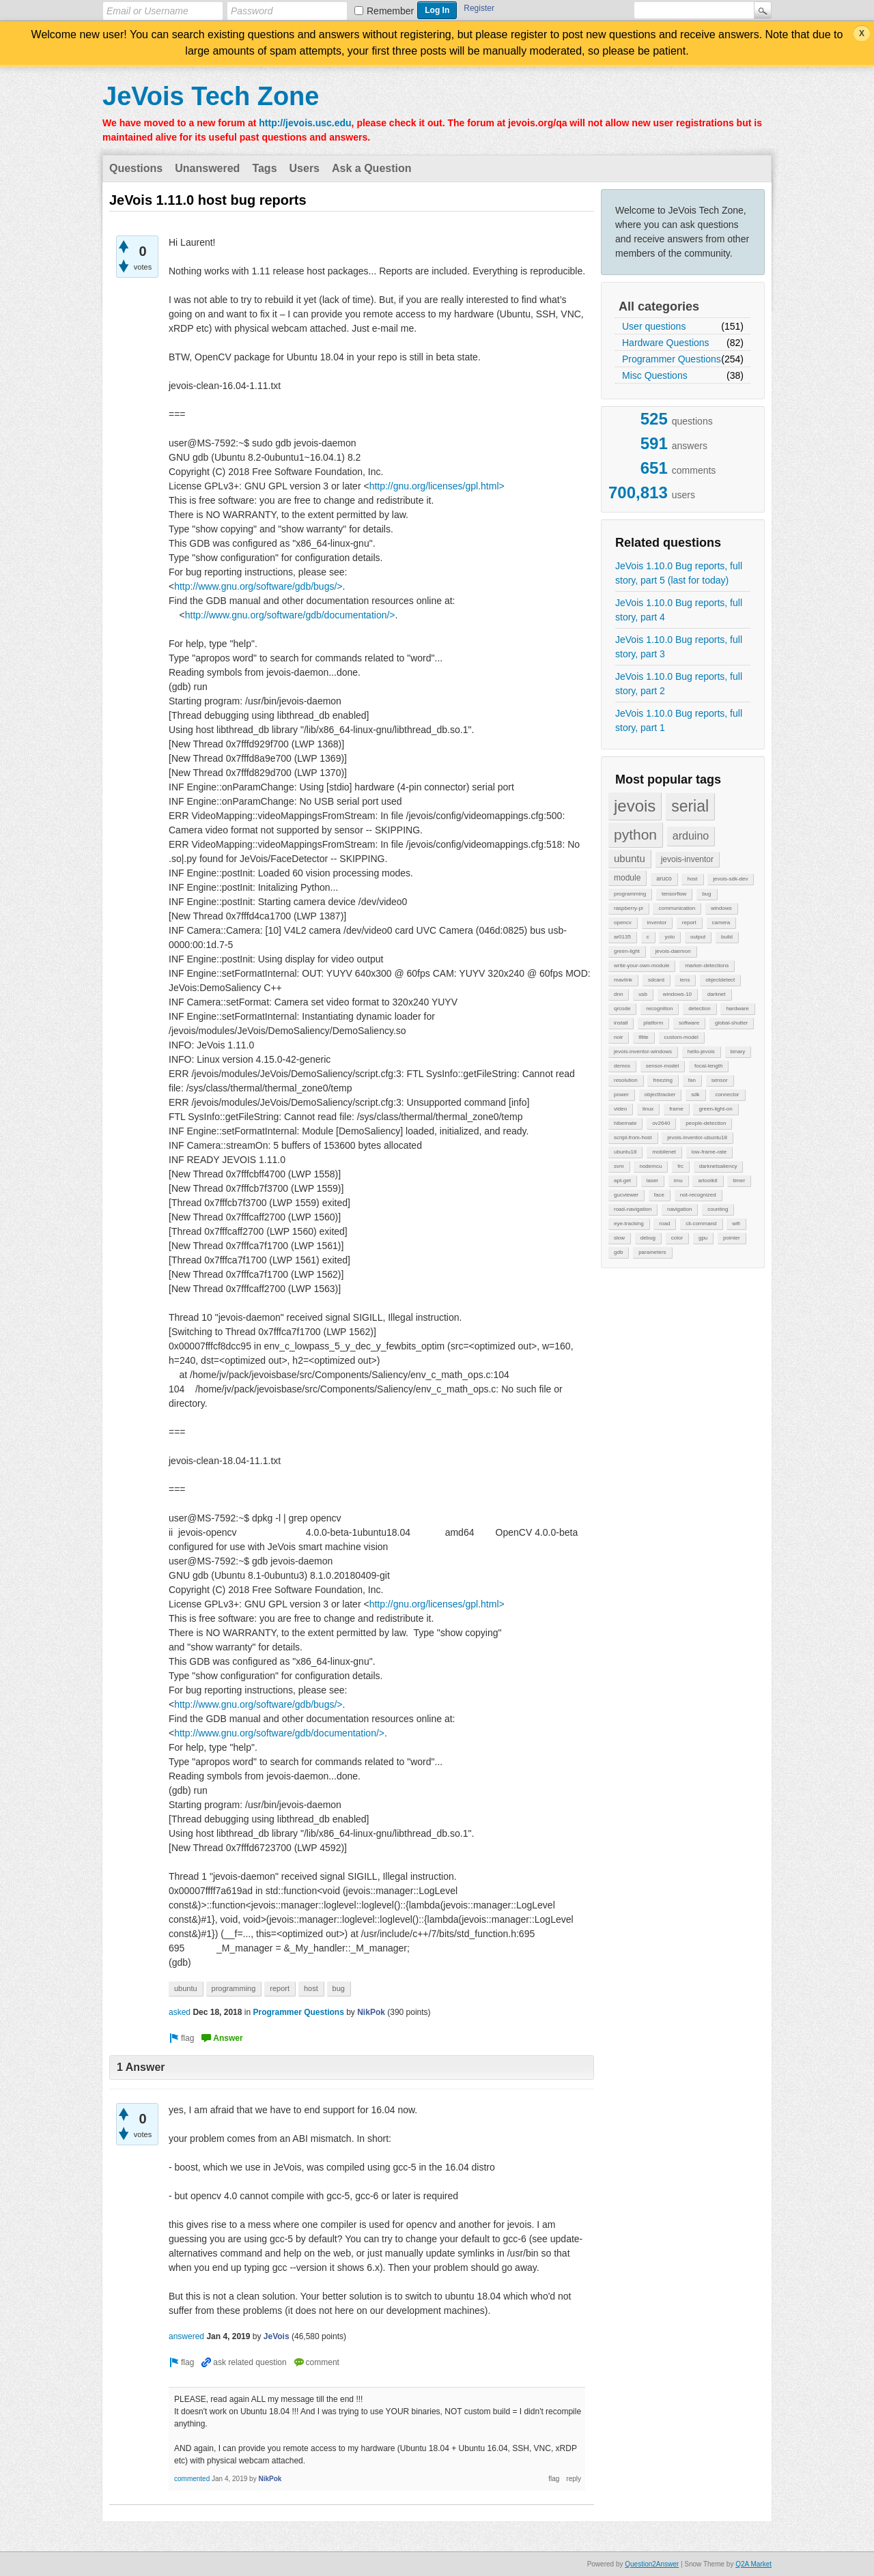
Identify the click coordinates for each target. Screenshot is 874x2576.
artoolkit (707, 1180)
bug (706, 894)
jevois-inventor (687, 859)
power (621, 1094)
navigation (679, 1209)
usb (642, 994)
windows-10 (677, 994)
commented (192, 2478)
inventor (656, 922)
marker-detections (707, 965)
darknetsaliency (718, 1166)
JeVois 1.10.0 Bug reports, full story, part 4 (678, 609)
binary (738, 1051)
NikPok (371, 2012)
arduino (691, 836)
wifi (736, 1223)
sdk (695, 1094)
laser (652, 1180)
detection (699, 1008)
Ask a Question (371, 168)
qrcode (622, 1008)
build (727, 937)
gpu (703, 1238)
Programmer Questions (671, 359)
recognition (659, 1008)
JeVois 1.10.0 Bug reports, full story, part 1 (678, 720)
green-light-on (715, 1109)
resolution (626, 1080)
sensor (719, 1080)
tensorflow (674, 894)
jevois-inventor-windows (643, 1051)
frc (680, 1166)
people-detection (706, 1123)
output (697, 937)
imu (678, 1180)
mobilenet (664, 1152)
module (627, 878)
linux (648, 1109)
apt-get (622, 1180)
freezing (662, 1080)
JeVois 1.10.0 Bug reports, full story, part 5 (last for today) (678, 573)
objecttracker (660, 1094)
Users (305, 168)
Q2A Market (753, 2564)
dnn (618, 994)
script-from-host (633, 1137)
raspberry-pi (628, 908)
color (677, 1238)
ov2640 (661, 1123)
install (621, 1023)
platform (653, 1023)
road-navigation (632, 1209)
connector (727, 1094)
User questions (654, 326)
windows (721, 908)
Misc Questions (655, 375)
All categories (659, 306)
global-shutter (731, 1023)
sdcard (656, 980)
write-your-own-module (641, 965)
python (635, 834)
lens (685, 980)
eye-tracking (629, 1223)
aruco (664, 878)
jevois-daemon (673, 951)
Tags (264, 168)
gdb (618, 1252)
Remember (390, 11)
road (664, 1223)
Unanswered (207, 168)
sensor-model (662, 1066)
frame (676, 1109)
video (620, 1109)
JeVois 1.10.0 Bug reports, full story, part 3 (678, 646)
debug (648, 1238)
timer (739, 1180)
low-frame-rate (709, 1152)
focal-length (708, 1066)
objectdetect (720, 980)
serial (690, 806)
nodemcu (650, 1166)
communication (676, 908)
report (689, 922)
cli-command (701, 1223)
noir (618, 1037)
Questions (136, 168)
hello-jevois (701, 1051)
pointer (731, 1238)
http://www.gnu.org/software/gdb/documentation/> (290, 615)
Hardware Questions (665, 342)
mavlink (623, 980)
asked (180, 2012)
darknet (716, 994)
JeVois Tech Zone (210, 96)
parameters (652, 1252)
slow (619, 1238)
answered (186, 2336)
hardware (737, 1008)
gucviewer (626, 1195)
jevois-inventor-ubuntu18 (697, 1137)
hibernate (625, 1123)
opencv (623, 922)
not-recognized (698, 1195)
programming (630, 894)
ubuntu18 (625, 1152)
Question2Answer (652, 2564)
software (689, 1023)
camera (721, 922)
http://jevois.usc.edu (305, 122)
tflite (643, 1037)
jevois (635, 806)
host (692, 879)
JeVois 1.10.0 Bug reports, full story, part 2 (678, 683)
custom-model (681, 1037)
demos (622, 1066)
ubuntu (629, 858)
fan (692, 1080)
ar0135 (622, 937)
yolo (669, 937)
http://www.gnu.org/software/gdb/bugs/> (258, 586)
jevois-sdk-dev (730, 879)
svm (619, 1166)
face (659, 1195)
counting (717, 1209)
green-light (627, 951)
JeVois (277, 2336)
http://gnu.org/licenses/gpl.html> (437, 486)
